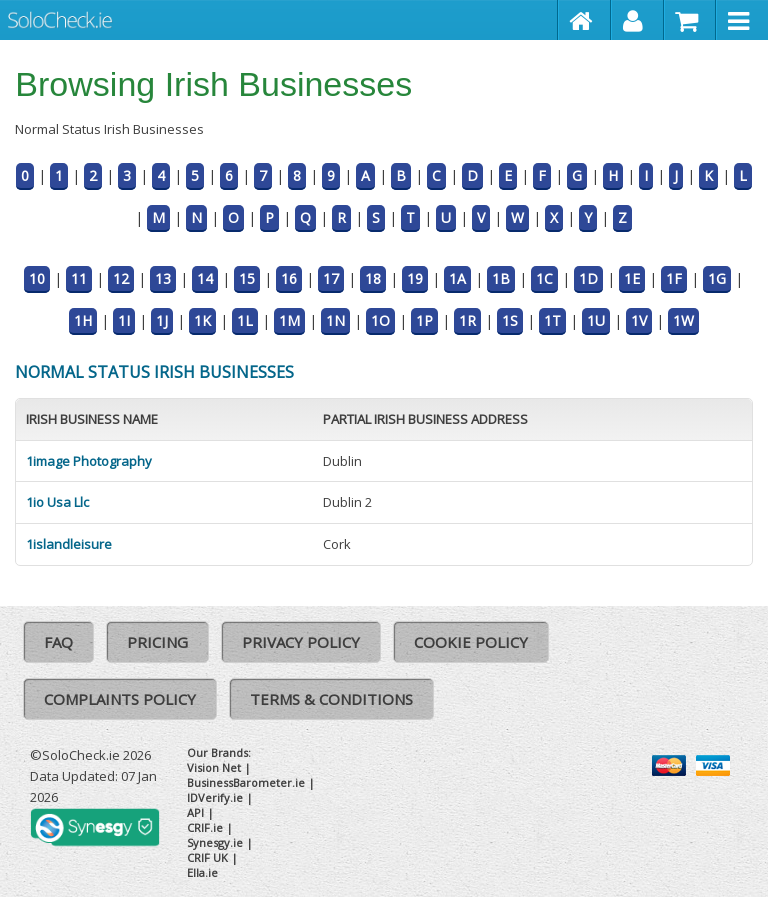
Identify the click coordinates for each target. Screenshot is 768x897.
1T (552, 320)
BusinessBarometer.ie (246, 782)
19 (415, 278)
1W (683, 320)
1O (380, 320)
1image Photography (89, 461)
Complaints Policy (120, 699)
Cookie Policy (471, 642)
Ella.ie (202, 872)
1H (83, 320)
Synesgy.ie (215, 842)
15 (247, 278)
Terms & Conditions (331, 699)
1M (289, 320)
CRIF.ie (205, 827)
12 (121, 278)
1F (674, 278)
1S (510, 320)
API (195, 812)
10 (37, 278)
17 (331, 278)
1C (544, 278)
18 (373, 278)
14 (205, 278)
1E (632, 278)
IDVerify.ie (215, 797)
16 (289, 278)
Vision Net (214, 767)
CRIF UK (207, 857)
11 (79, 278)
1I (124, 320)
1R (467, 320)
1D (588, 278)
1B (501, 278)
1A (457, 278)
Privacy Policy (301, 642)
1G (717, 278)
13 (163, 278)
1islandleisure (69, 544)
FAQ (58, 642)
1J (162, 320)
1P (424, 320)
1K (202, 320)
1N (335, 320)
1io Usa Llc (57, 502)
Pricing (157, 642)
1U (596, 320)
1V (639, 320)
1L (245, 320)
